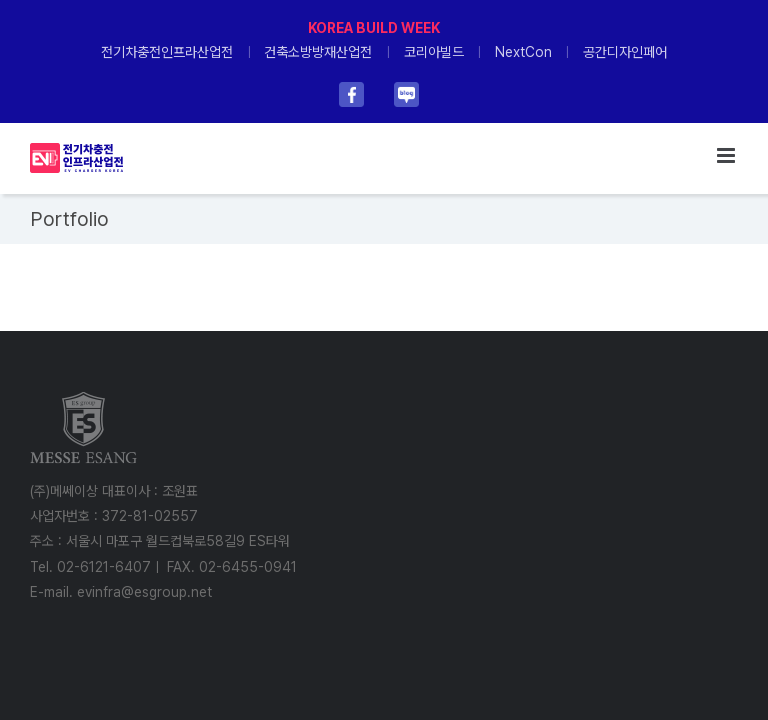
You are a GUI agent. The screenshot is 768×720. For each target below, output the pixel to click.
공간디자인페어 (625, 52)
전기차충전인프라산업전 (167, 52)
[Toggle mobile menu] (727, 155)
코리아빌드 (434, 52)
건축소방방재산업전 (318, 52)
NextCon (523, 52)
